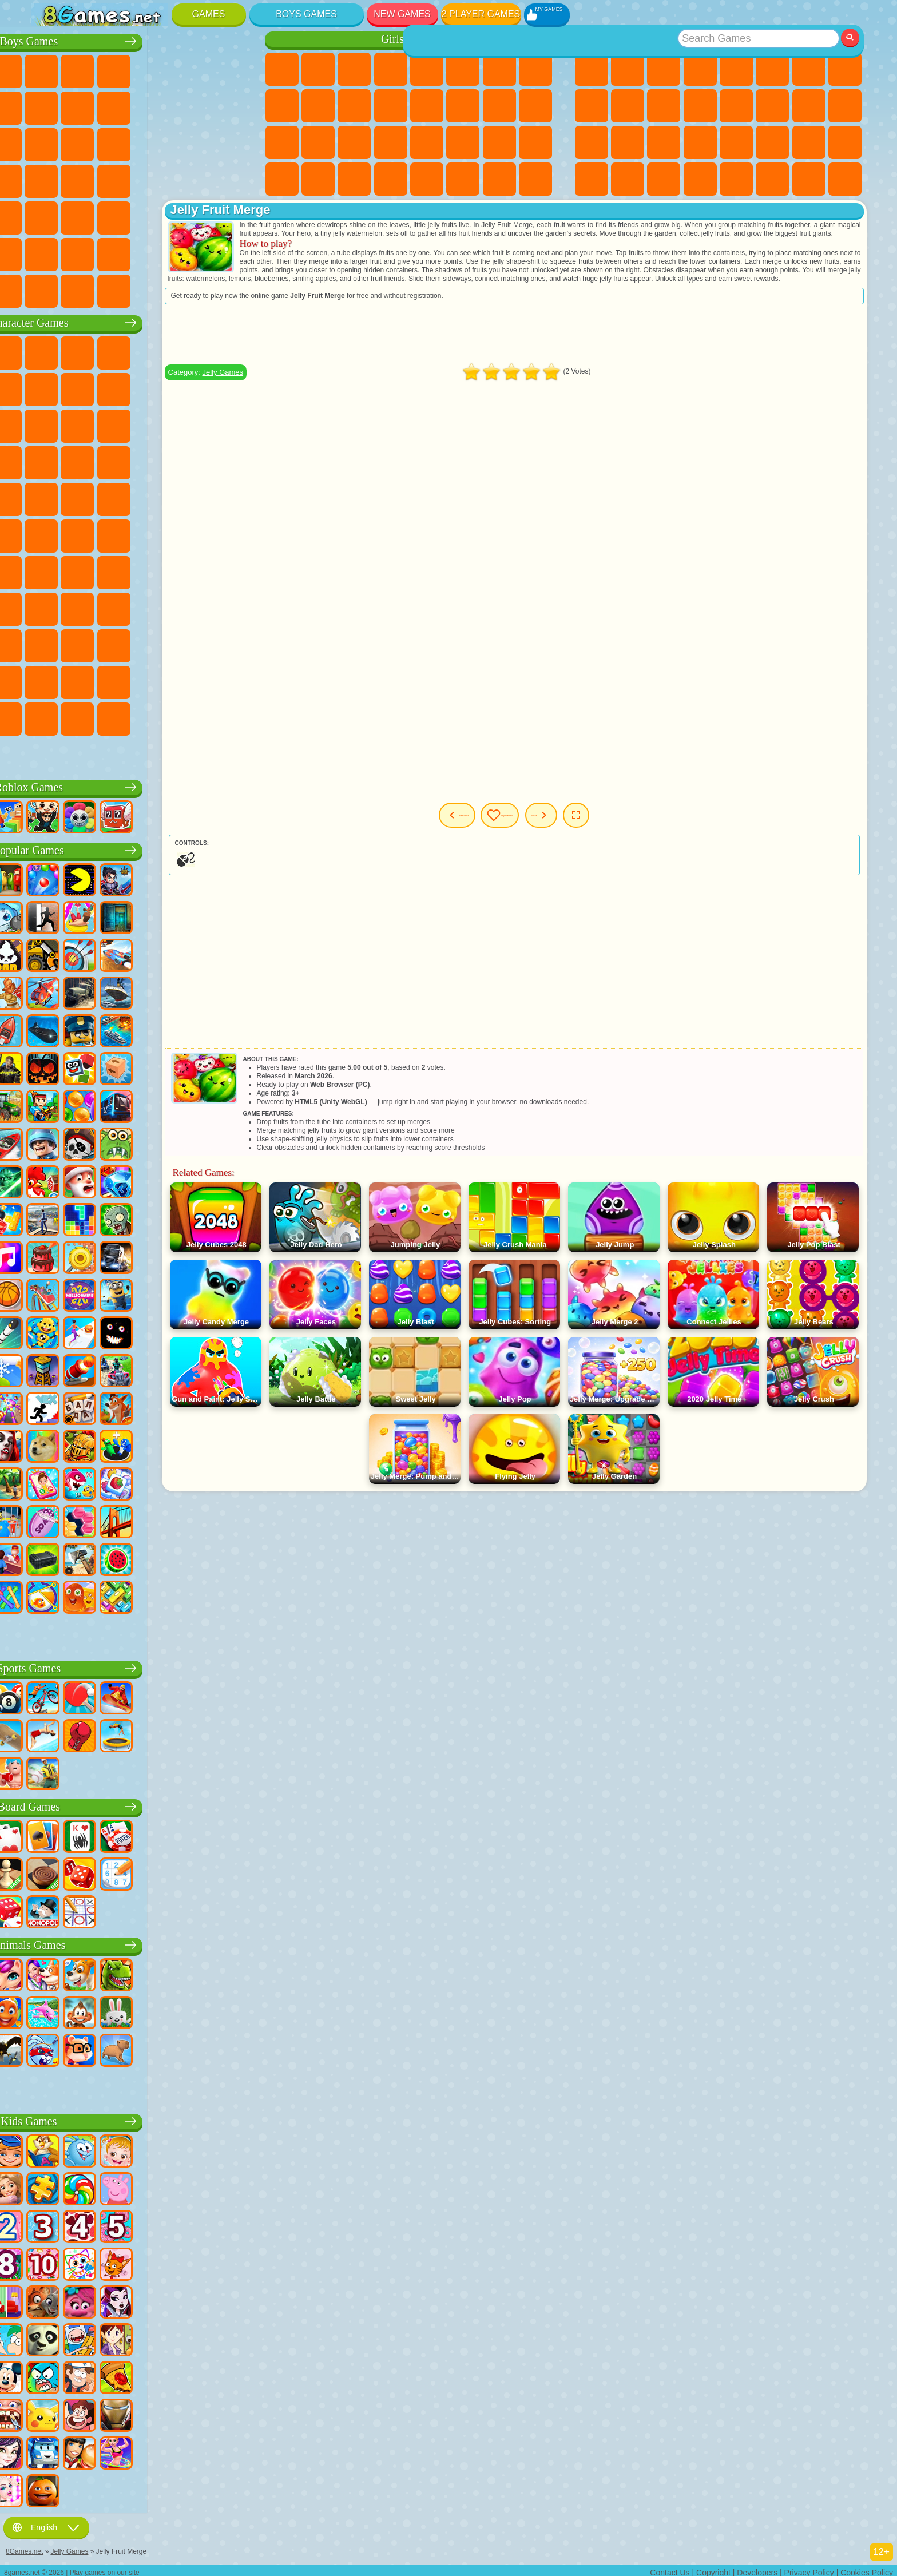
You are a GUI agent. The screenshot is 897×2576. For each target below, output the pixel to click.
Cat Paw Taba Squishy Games (390, 179)
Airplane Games (84, 252)
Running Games (120, 215)
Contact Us (669, 2568)
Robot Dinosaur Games (229, 142)
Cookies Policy (866, 2568)
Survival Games (48, 179)
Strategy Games (120, 69)
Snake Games (808, 142)
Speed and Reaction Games (736, 142)
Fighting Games (48, 142)
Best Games (719, 39)
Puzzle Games (845, 142)
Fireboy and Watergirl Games (354, 69)
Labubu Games (48, 753)
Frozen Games (318, 105)
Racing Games (84, 142)
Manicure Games (318, 142)
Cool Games (627, 179)
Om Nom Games (120, 423)
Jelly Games (315, 389)
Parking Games (48, 69)
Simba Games (48, 643)
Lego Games (229, 387)
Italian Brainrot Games (229, 716)
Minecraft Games (48, 105)
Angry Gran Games (193, 387)
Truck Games (229, 105)
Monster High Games (462, 69)
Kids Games (700, 69)
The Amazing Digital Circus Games (120, 680)
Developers (757, 2568)
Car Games (84, 105)
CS (48, 288)
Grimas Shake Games (48, 680)
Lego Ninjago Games (193, 350)
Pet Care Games (535, 179)
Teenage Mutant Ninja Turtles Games (157, 497)
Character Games (140, 320)
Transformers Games (157, 680)
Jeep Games (229, 215)
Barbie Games (390, 69)
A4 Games (120, 570)
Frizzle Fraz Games (48, 497)
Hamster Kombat (84, 680)
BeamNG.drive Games (157, 288)
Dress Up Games (354, 105)
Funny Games (627, 105)
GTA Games (157, 179)
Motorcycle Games (157, 105)
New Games (402, 14)
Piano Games (318, 179)
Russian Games (845, 105)
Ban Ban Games (157, 643)
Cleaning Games (282, 179)
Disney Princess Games (426, 142)
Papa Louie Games (462, 105)
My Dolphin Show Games (157, 423)
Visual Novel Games (535, 105)
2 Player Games (481, 14)
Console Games (845, 179)
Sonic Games (84, 460)
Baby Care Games (499, 142)
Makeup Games (390, 142)
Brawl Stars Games (48, 570)
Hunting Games (193, 215)
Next (616, 832)
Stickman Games (193, 105)
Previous (477, 832)
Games (208, 14)
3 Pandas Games (193, 423)
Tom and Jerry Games (48, 533)
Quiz (426, 69)
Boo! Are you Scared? (157, 716)
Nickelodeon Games (736, 179)
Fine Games (663, 142)
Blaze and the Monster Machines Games (48, 460)
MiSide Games (120, 716)
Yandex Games (808, 69)
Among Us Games (229, 533)
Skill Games (772, 69)
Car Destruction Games (193, 288)
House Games (462, 179)
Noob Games (48, 607)
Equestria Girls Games (318, 69)
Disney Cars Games (229, 423)
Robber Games (84, 179)
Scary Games (700, 105)
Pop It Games (627, 142)
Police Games (193, 142)
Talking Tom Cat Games (157, 350)
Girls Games (627, 69)
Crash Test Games (120, 288)
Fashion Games (462, 142)
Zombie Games (193, 69)
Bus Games (48, 215)
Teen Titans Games (84, 533)
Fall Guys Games (157, 533)
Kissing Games (426, 105)
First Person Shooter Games (84, 215)
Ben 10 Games (84, 497)
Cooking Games (426, 179)
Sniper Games (120, 142)
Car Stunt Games (772, 142)
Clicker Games (772, 105)
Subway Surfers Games (48, 423)
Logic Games (736, 105)
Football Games (84, 69)
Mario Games (193, 460)
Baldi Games (157, 570)
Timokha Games (48, 716)
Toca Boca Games (193, 607)
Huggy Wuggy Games (229, 570)
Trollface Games (120, 387)
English (46, 2523)
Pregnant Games (499, 105)
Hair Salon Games (390, 105)
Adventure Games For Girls (499, 69)
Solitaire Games (808, 105)
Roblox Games (140, 785)
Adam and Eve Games (120, 497)
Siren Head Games (193, 533)
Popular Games (140, 848)
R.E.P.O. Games (193, 716)
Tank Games (157, 69)
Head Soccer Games (120, 252)
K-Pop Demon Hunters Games (84, 753)
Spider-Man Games (229, 460)
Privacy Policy (809, 2568)
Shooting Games (157, 215)
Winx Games (354, 179)
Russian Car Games (193, 179)
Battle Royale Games (229, 69)
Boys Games (306, 14)
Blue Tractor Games (120, 533)
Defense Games (700, 179)
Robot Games (157, 142)
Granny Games (193, 570)
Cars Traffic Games (229, 288)
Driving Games (157, 252)
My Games (549, 832)
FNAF (229, 350)
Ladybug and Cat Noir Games (157, 387)
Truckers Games (229, 252)
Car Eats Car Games (120, 179)
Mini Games (700, 142)
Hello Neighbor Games (84, 607)
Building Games (808, 179)
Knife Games (591, 142)
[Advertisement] (561, 351)
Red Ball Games (84, 387)
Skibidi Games (229, 643)
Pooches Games (120, 460)
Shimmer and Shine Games (193, 497)
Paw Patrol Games (120, 350)
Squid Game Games (84, 570)
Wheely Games (48, 350)
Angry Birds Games (84, 423)
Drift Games (229, 179)
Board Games (140, 1804)
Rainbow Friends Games (157, 607)
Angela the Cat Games (282, 105)
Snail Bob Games (48, 387)
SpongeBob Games (84, 350)
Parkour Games (48, 252)
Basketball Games (663, 179)
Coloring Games (535, 69)
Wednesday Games (120, 643)
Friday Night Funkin (193, 643)
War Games (193, 252)
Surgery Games (354, 142)
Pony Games (282, 69)
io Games (663, 105)
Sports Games (591, 105)
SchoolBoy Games (120, 607)
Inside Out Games (84, 643)
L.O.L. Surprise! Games (499, 179)
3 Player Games (591, 179)
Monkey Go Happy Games (229, 497)
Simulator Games (663, 69)
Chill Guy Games (84, 716)
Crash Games (120, 105)
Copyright (713, 2568)
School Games (772, 179)
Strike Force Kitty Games (157, 460)
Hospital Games (282, 142)
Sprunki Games (193, 680)
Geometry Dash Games (845, 69)
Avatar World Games (229, 607)
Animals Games (140, 1943)
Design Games (535, 142)
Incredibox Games (229, 680)
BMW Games (84, 288)
